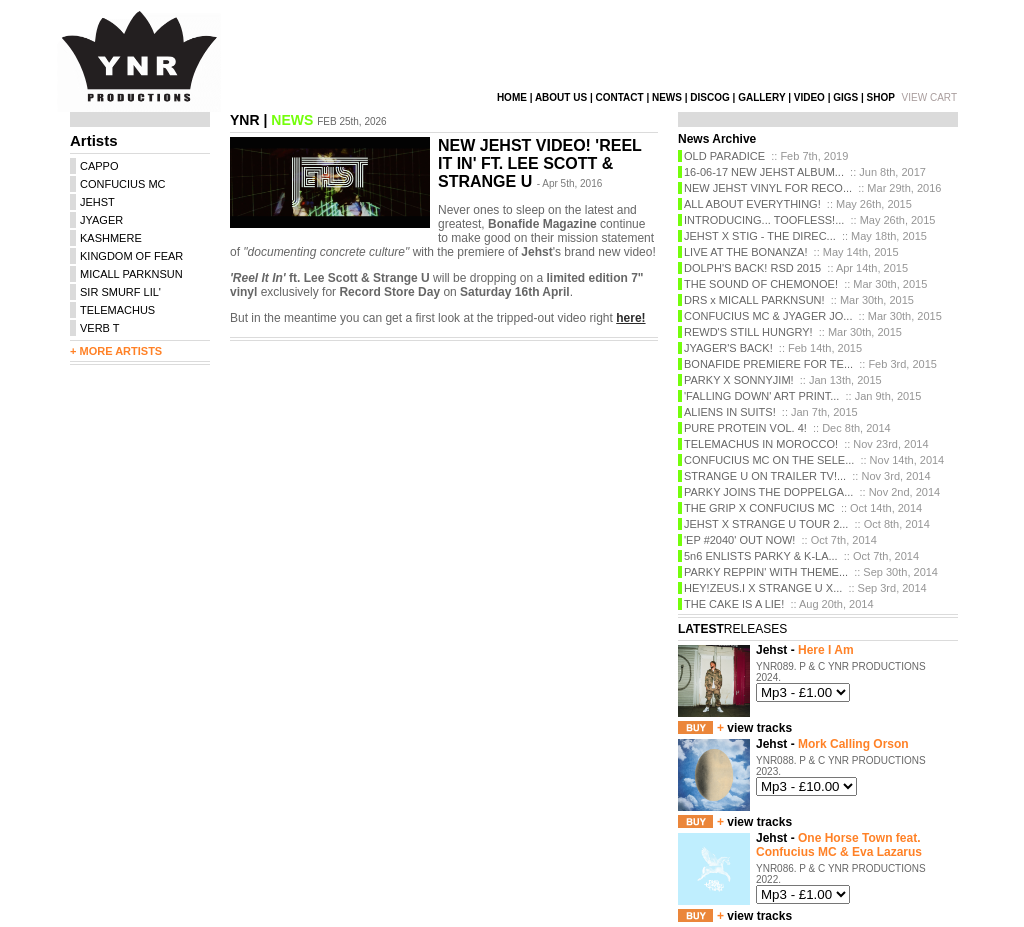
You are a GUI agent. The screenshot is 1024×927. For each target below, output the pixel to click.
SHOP (881, 97)
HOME (512, 97)
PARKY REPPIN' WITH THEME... (766, 572)
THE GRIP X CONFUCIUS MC (759, 508)
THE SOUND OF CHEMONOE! (761, 284)
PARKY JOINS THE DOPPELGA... (768, 492)
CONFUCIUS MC (123, 184)
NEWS (667, 97)
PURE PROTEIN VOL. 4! (745, 428)
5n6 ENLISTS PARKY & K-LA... (761, 556)
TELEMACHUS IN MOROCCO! (761, 444)
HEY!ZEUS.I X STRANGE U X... (763, 588)
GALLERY (761, 97)
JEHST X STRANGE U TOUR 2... (766, 524)
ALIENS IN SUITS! (730, 412)
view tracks (759, 728)
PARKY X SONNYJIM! (739, 380)
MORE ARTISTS (120, 351)
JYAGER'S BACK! (728, 348)
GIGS (845, 97)
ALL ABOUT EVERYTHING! (752, 204)
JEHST (97, 202)
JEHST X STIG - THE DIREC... (760, 236)
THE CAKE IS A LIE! (734, 604)
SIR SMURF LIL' (120, 292)
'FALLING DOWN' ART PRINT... (761, 396)
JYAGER (101, 220)
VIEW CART (929, 97)
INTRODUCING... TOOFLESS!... (764, 220)
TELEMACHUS (117, 310)
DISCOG (709, 97)
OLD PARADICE (724, 156)
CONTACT (619, 97)
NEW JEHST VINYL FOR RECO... (768, 188)
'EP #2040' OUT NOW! (739, 540)
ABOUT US (561, 97)
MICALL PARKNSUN (131, 274)
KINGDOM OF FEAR (131, 256)
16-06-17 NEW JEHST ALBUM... (764, 172)
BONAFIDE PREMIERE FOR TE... (768, 364)
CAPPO (99, 166)
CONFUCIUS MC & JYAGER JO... (768, 316)
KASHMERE (111, 238)
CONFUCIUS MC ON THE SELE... (769, 460)
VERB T (100, 328)
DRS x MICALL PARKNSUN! (754, 300)
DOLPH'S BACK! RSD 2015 (752, 268)
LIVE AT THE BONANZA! (745, 252)
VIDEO (809, 97)
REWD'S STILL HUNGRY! (748, 332)
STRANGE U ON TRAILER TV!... (765, 476)
